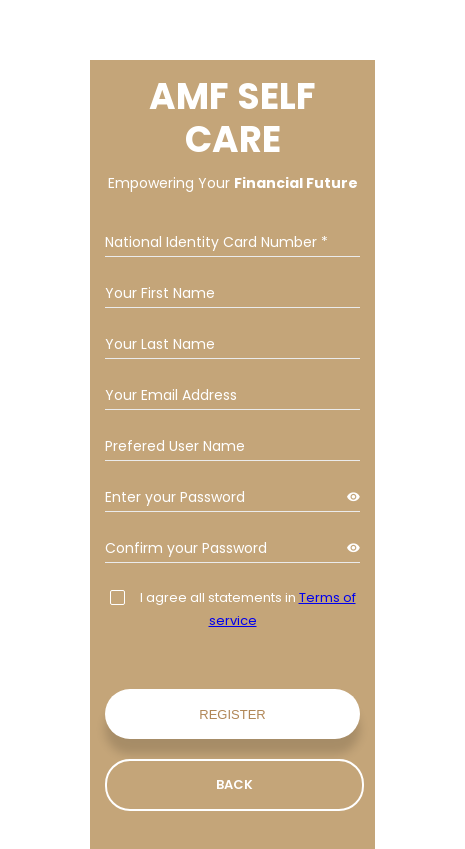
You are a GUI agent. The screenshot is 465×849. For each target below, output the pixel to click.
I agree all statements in (233, 609)
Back (234, 784)
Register (232, 714)
